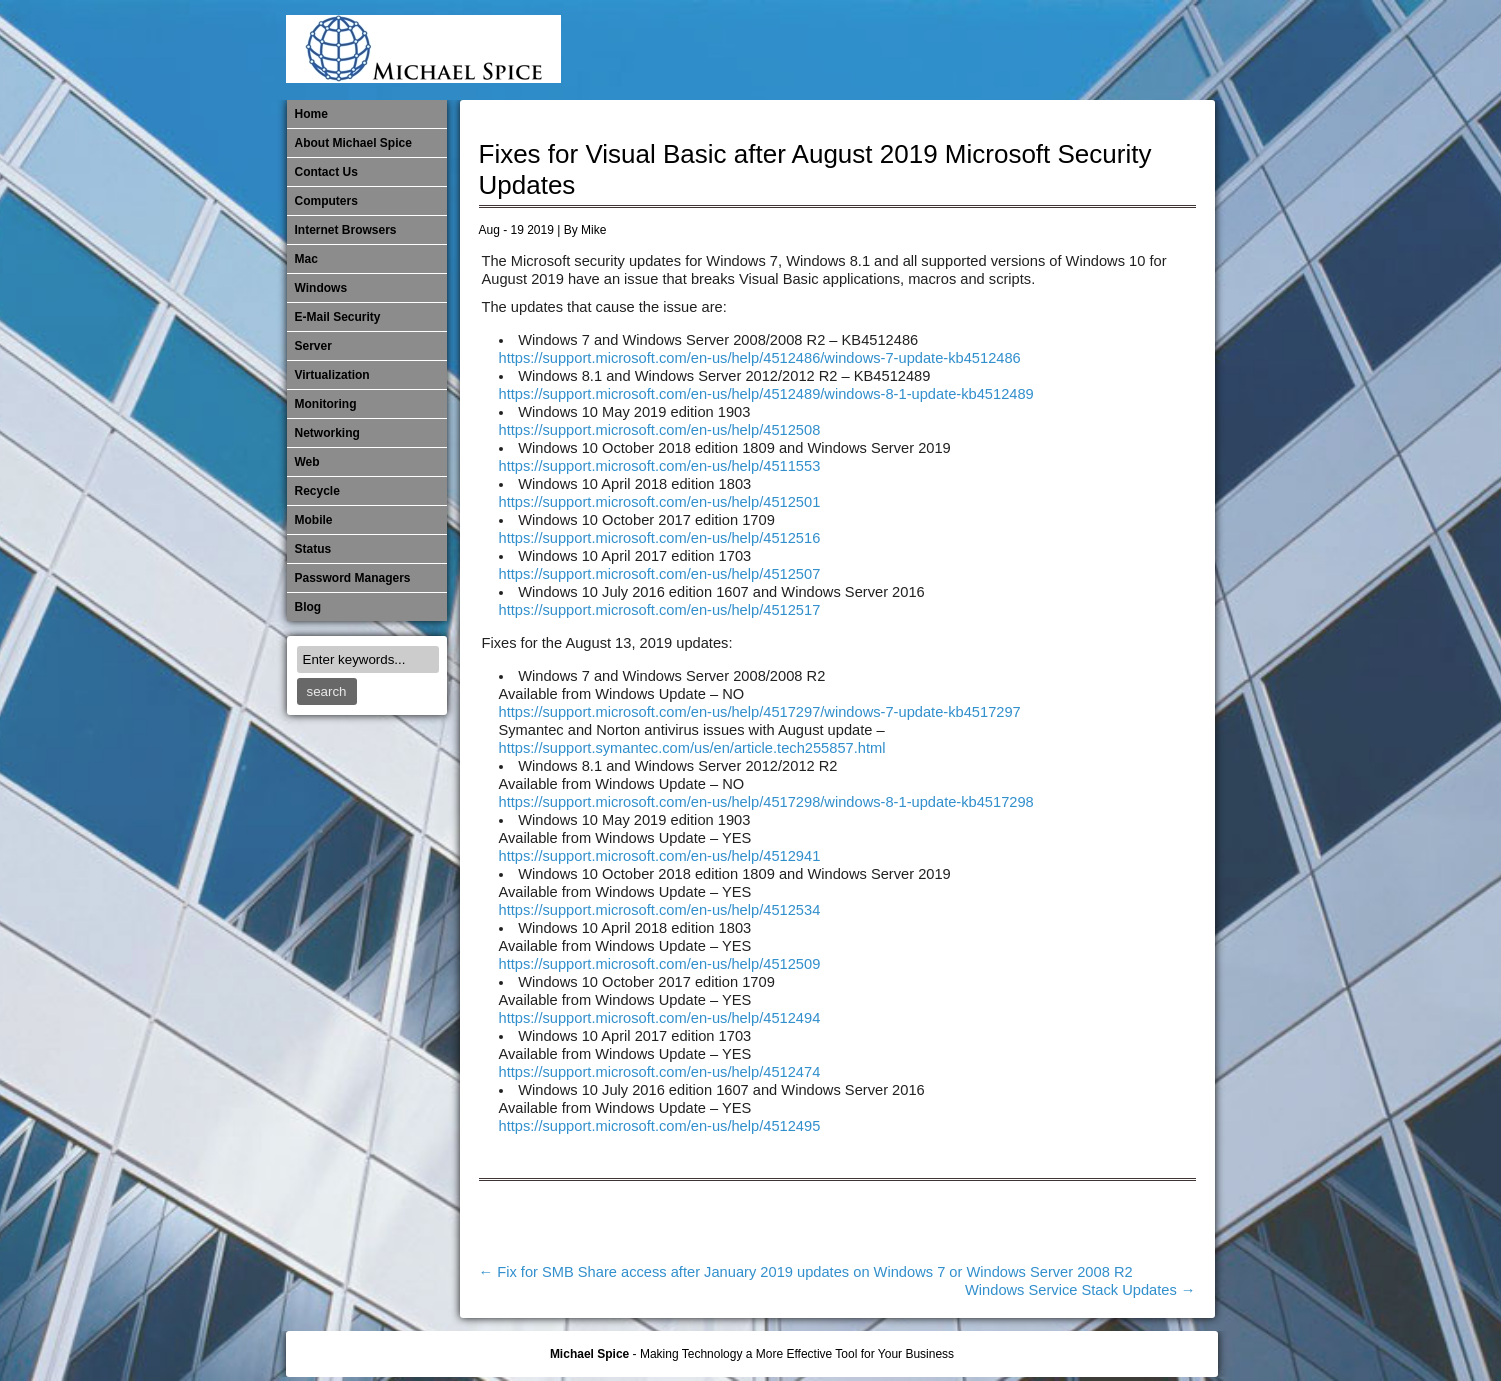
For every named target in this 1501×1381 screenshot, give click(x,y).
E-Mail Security (865, 50)
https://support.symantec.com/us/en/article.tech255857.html (692, 748)
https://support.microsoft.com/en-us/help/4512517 (660, 610)
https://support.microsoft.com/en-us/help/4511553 (660, 466)
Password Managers (1162, 50)
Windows (321, 288)
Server (313, 346)
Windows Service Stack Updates (1080, 1290)
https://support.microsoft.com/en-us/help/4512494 (660, 1018)
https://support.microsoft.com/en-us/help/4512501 (660, 502)
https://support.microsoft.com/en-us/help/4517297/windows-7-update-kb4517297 (760, 712)
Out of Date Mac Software (1096, 50)
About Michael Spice (353, 143)
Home (311, 114)
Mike (593, 230)
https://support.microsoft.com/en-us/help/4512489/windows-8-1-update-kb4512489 (766, 394)
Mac (306, 259)
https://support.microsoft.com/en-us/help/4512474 (660, 1072)
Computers (326, 201)
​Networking (1063, 50)
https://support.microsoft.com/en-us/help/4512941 (660, 856)
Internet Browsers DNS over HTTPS (898, 50)
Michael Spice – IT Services (964, 50)
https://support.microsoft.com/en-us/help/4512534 (660, 910)
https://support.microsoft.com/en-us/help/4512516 (660, 538)
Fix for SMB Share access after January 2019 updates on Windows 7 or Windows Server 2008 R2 (806, 1272)
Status (313, 549)
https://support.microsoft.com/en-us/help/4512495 (660, 1126)
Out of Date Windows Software (1129, 50)
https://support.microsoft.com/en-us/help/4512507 (660, 574)
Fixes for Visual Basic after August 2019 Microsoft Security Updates (815, 169)
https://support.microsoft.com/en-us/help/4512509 (660, 964)
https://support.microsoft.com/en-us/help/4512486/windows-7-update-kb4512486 (760, 358)
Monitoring (1030, 50)
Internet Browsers (346, 230)
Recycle (317, 491)
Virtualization (332, 375)
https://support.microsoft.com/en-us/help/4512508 (660, 430)
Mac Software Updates (931, 50)
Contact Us (326, 172)
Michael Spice (589, 1354)
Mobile (997, 50)
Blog (308, 607)
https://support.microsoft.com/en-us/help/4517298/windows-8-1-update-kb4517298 (766, 802)
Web (307, 462)
